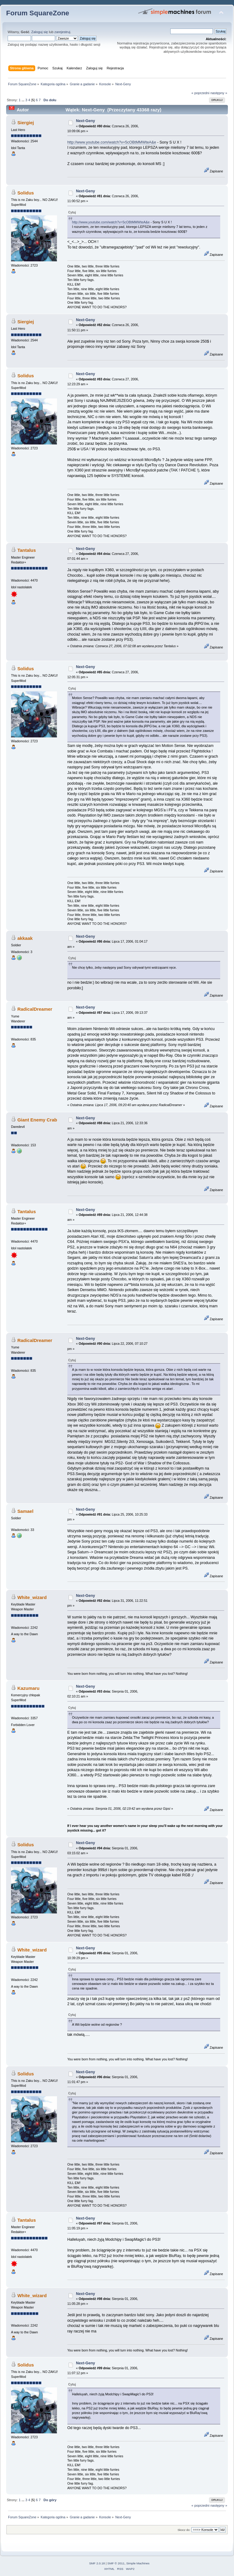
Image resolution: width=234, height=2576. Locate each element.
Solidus (25, 192)
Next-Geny (85, 121)
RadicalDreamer (34, 1009)
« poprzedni (200, 93)
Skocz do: (184, 2530)
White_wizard (32, 1597)
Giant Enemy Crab (37, 1119)
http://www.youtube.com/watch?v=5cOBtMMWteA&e (111, 142)
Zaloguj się (39, 32)
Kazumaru (28, 1688)
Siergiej (25, 122)
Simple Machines (137, 2563)
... (23, 100)
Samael (25, 1511)
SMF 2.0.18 (97, 2563)
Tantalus (26, 550)
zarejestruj (62, 32)
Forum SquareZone (37, 13)
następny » (218, 93)
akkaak (25, 938)
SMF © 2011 (116, 2563)
